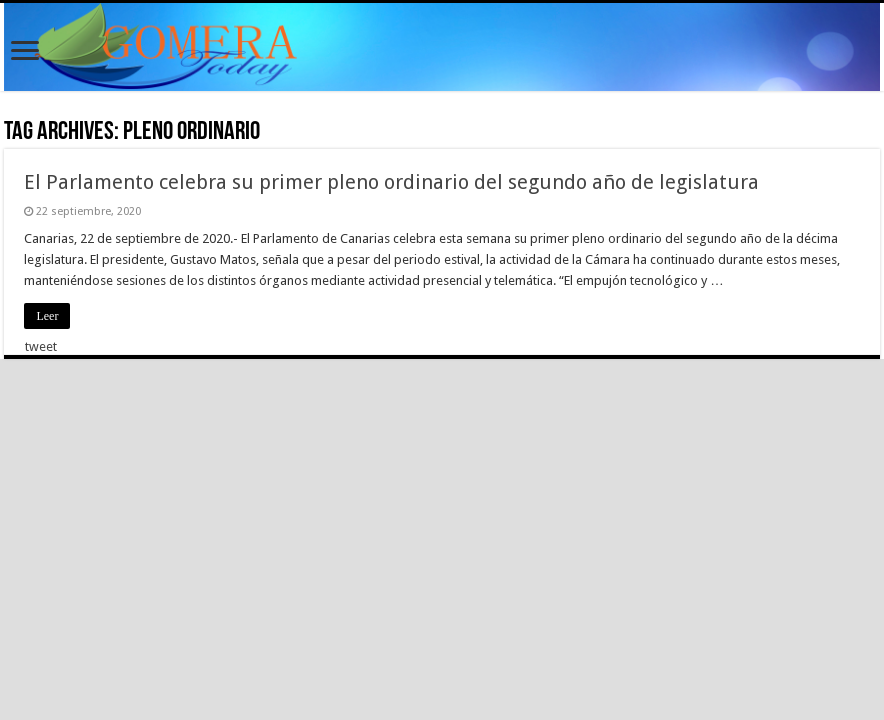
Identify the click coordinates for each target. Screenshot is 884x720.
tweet (41, 346)
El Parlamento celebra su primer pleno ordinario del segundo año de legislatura (391, 182)
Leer (47, 316)
